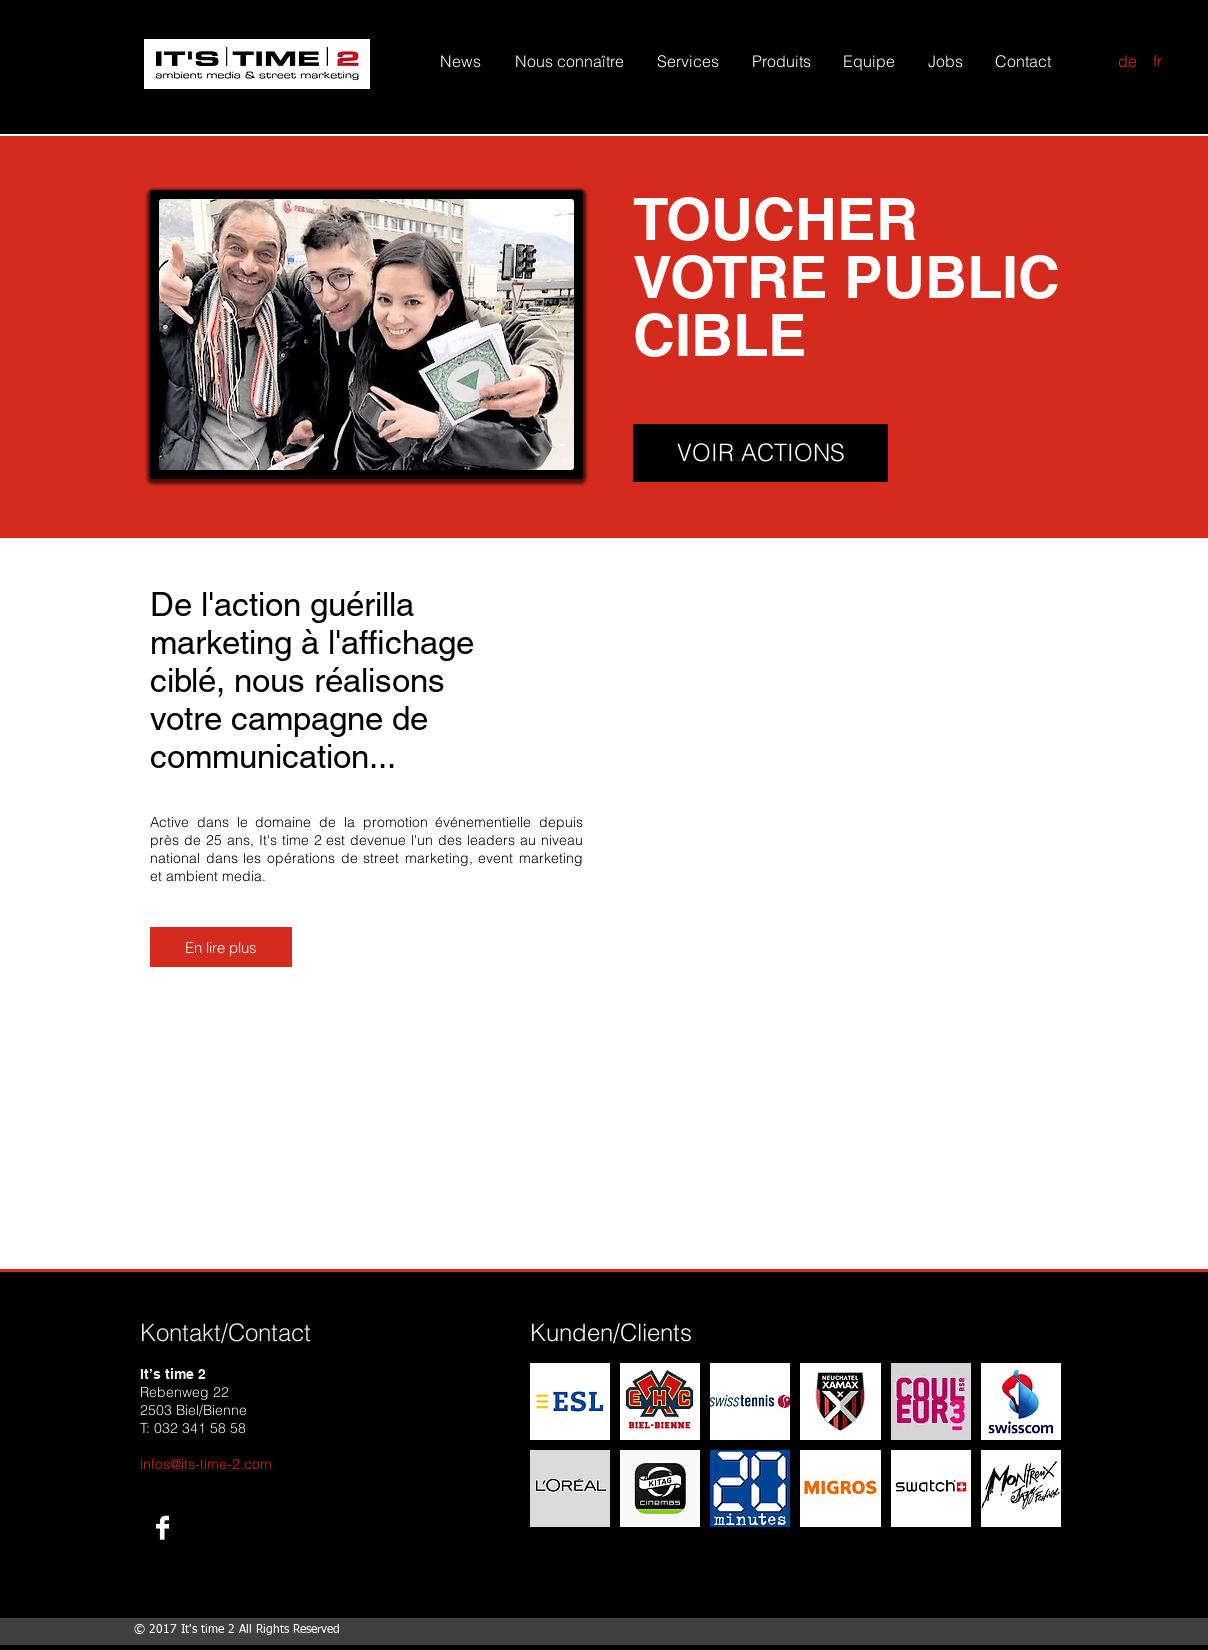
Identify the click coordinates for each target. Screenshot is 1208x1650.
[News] (460, 61)
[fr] (1157, 61)
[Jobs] (945, 61)
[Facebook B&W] (162, 1527)
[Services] (688, 61)
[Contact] (1022, 61)
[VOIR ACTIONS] (760, 453)
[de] (1127, 61)
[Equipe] (868, 61)
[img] (570, 1401)
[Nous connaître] (569, 61)
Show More (796, 1549)
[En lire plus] (221, 947)
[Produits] (781, 61)
